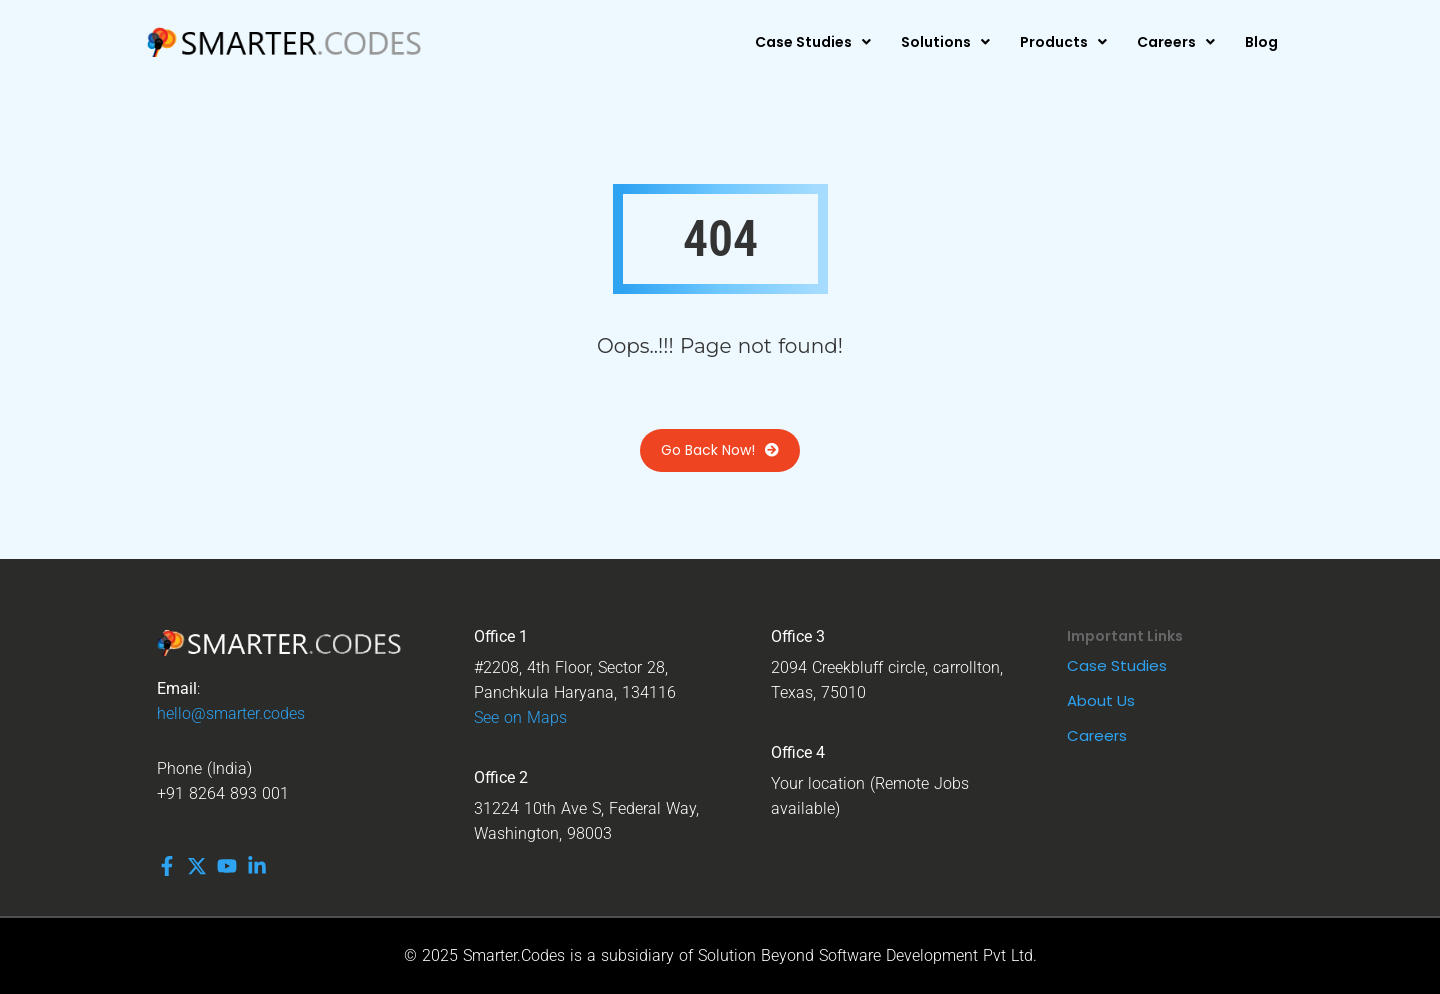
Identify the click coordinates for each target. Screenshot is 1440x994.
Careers (1176, 42)
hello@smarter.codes (231, 713)
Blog (1261, 42)
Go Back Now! (720, 450)
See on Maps (520, 717)
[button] (813, 42)
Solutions (945, 42)
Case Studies (813, 42)
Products (1063, 42)
